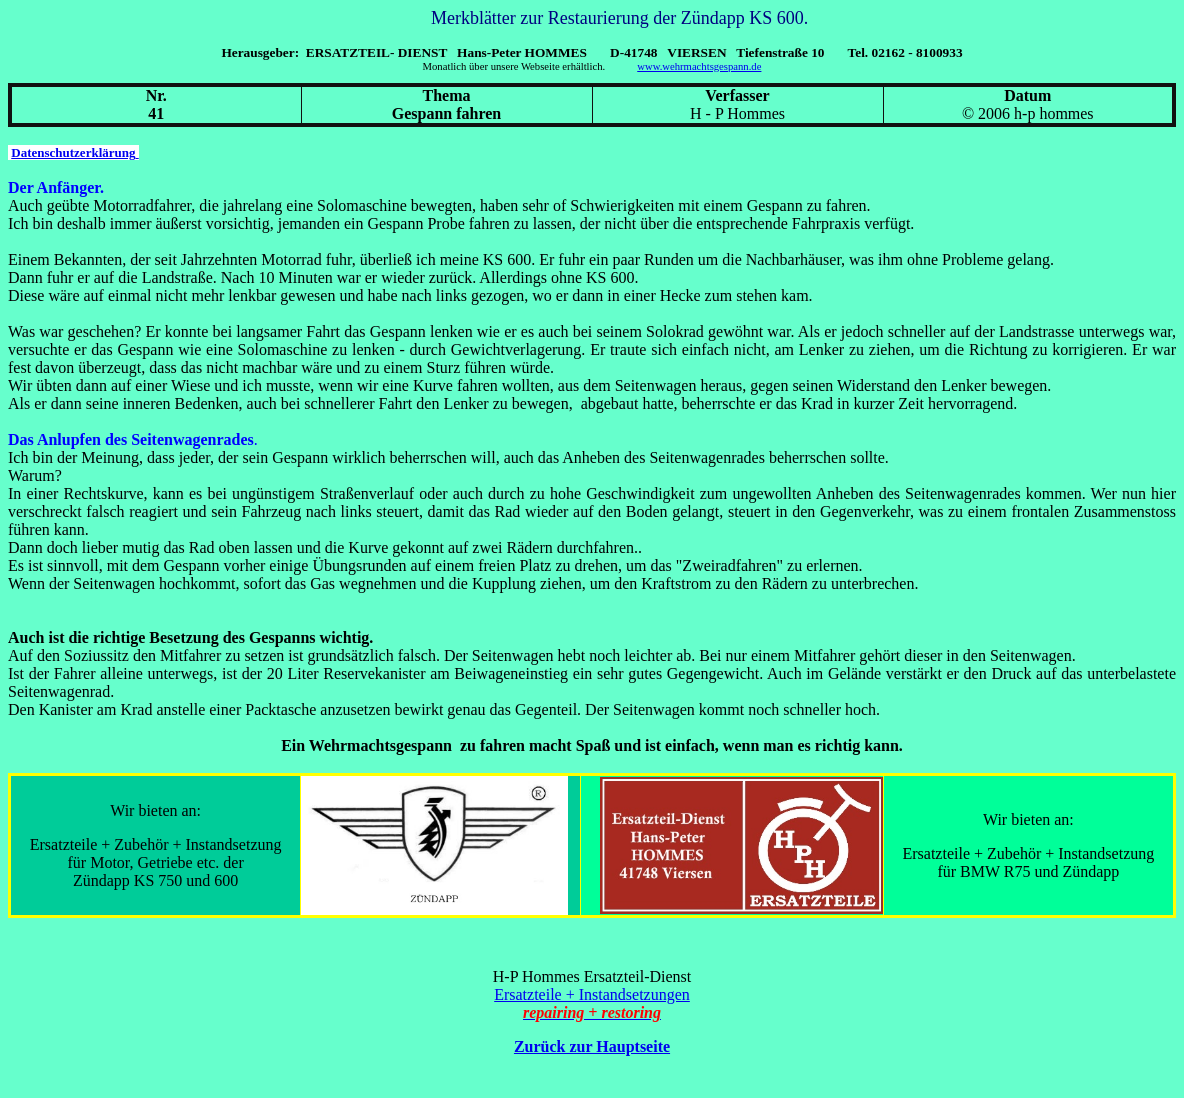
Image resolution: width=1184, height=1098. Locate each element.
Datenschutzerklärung (74, 152)
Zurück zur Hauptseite (592, 1046)
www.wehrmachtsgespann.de (699, 66)
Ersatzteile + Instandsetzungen (592, 994)
